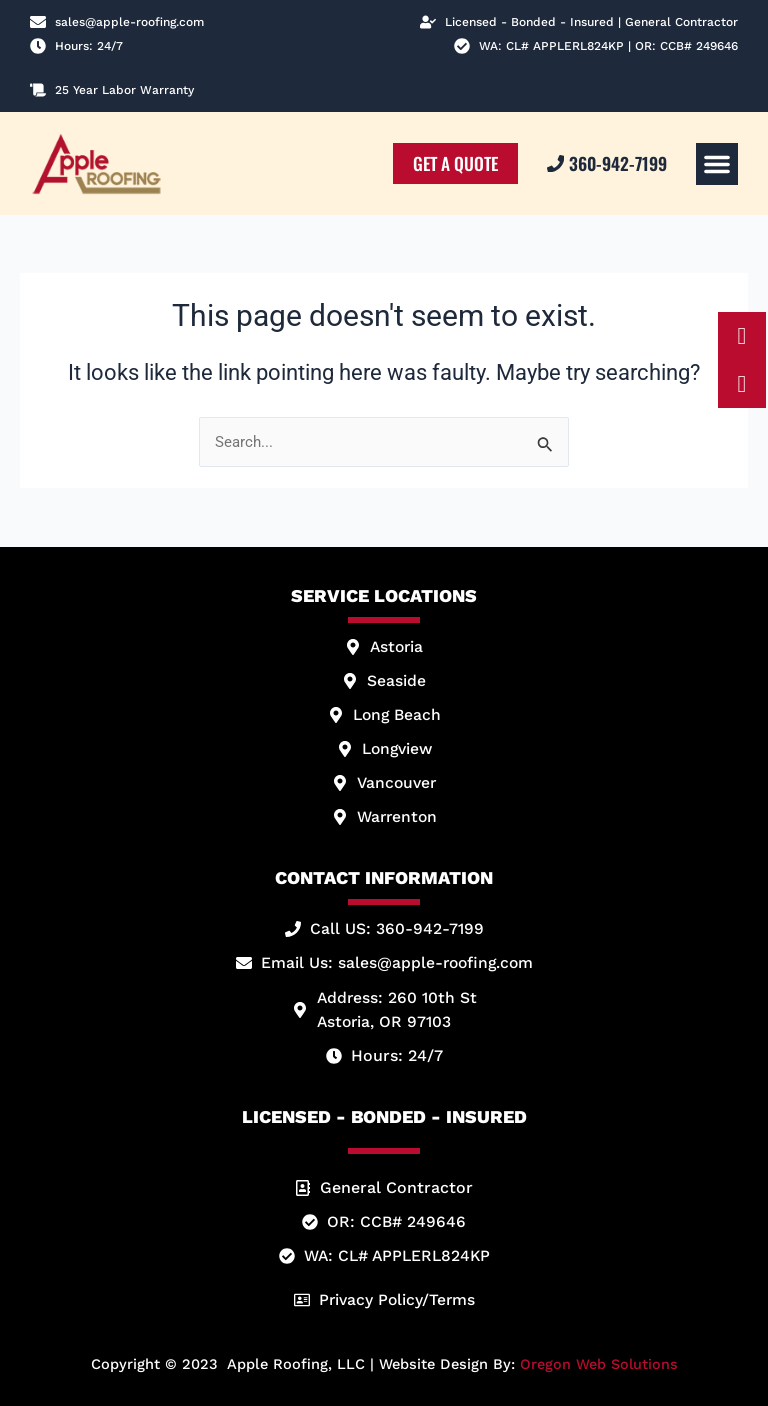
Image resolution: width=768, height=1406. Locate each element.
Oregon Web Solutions (598, 1364)
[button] (717, 164)
